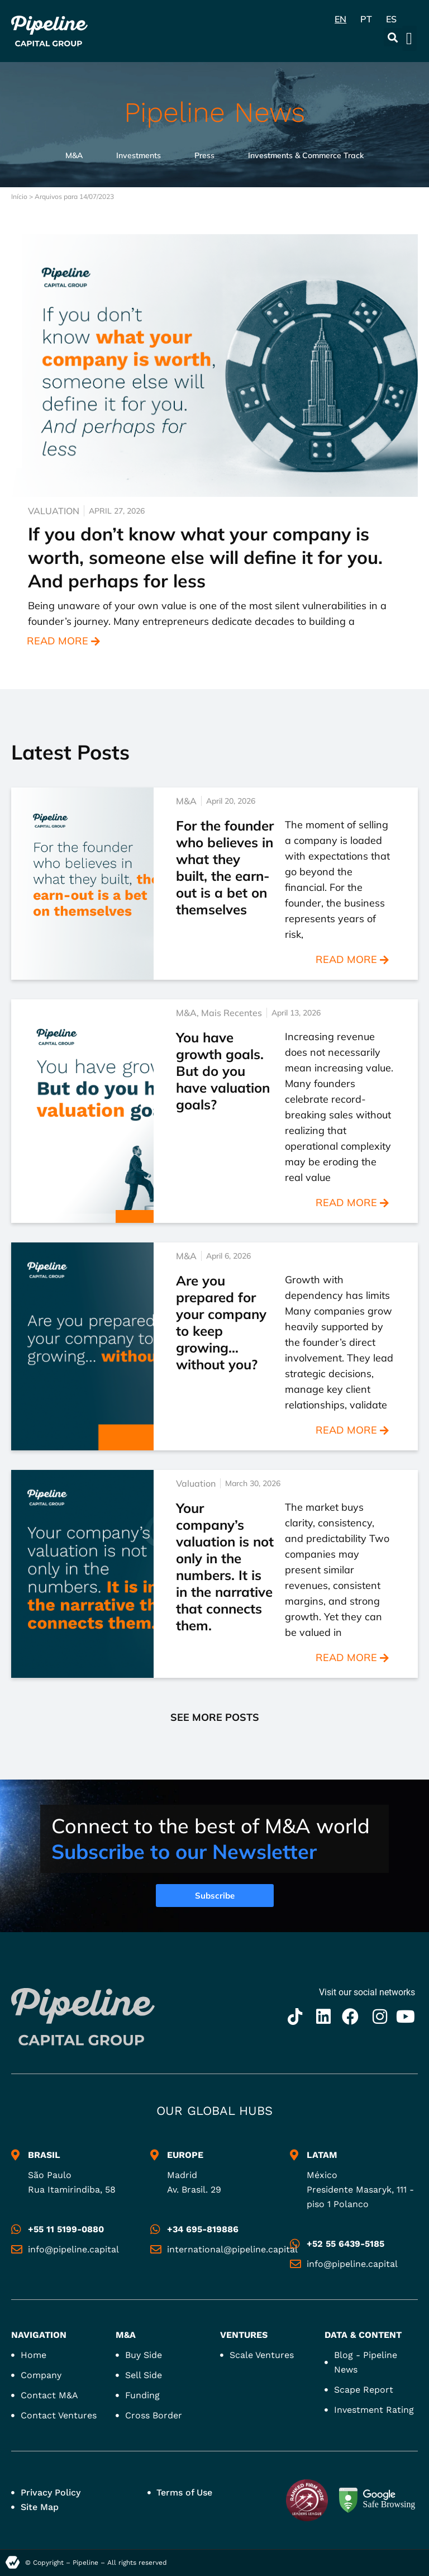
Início (19, 196)
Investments (138, 155)
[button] (393, 37)
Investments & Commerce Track (306, 155)
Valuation (53, 510)
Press (204, 155)
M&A (74, 155)
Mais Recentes (231, 1012)
